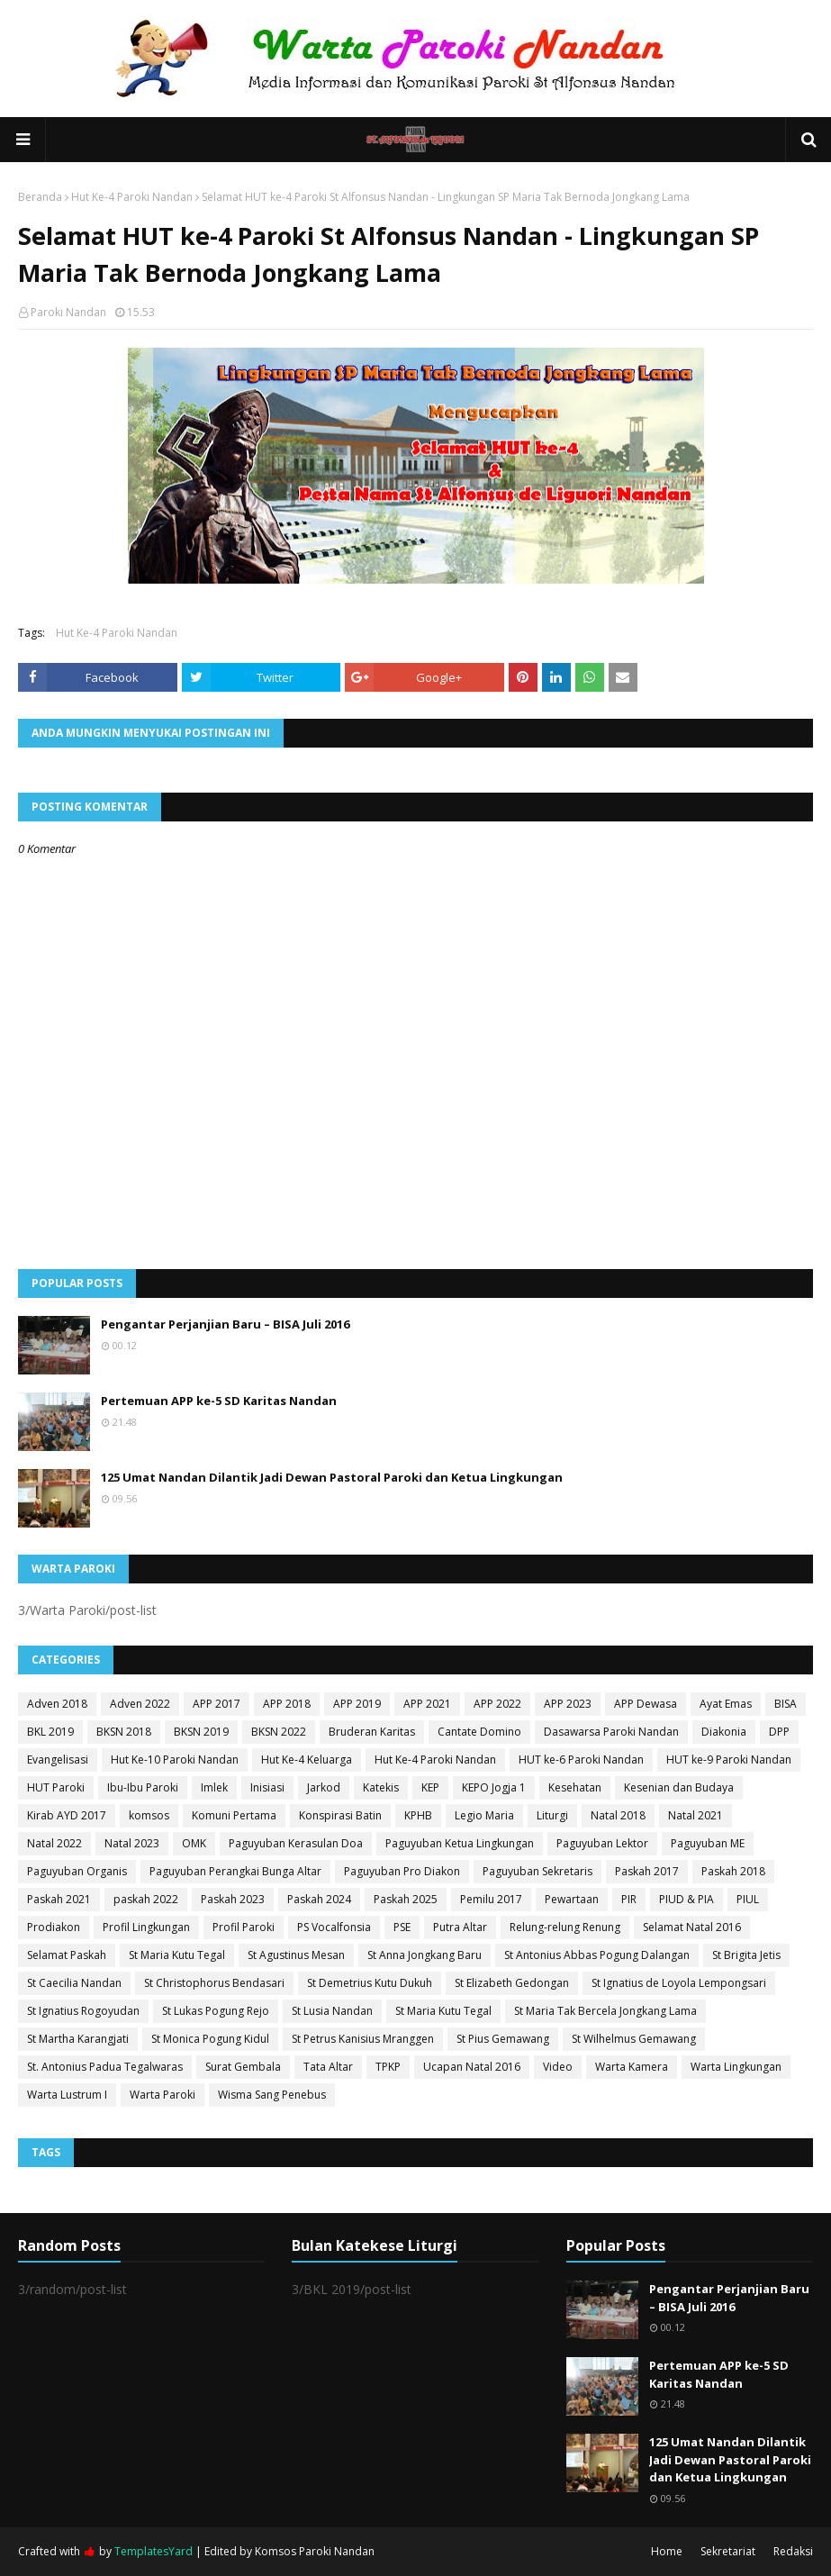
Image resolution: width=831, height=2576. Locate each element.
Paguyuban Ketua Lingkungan (459, 1843)
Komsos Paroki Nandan (315, 2551)
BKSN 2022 (278, 1731)
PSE (402, 1927)
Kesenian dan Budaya (679, 1787)
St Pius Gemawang (502, 2038)
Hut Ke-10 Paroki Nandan (175, 1759)
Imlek (214, 1787)
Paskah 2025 (406, 1899)
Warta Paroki (162, 2094)
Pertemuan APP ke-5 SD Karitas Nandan (219, 1400)
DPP (779, 1731)
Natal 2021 (695, 1815)
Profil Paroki (243, 1927)
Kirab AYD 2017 (66, 1815)
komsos (149, 1815)
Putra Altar (460, 1927)
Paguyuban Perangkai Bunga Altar (235, 1871)
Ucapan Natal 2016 (471, 2066)
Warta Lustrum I (67, 2094)
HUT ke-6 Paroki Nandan (581, 1759)
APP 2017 (216, 1703)
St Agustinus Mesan (296, 1955)
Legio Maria (484, 1815)
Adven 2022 (140, 1703)
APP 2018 (287, 1703)
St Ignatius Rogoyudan (83, 2010)
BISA (785, 1703)
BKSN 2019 (201, 1731)
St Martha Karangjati (78, 2038)
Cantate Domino (479, 1731)
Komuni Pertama (234, 1815)
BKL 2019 (50, 1731)
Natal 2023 (131, 1843)
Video (558, 2066)
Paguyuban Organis (77, 1871)
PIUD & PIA (686, 1899)
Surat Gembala (243, 2066)
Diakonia (723, 1731)
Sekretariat (727, 2551)
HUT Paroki (56, 1787)
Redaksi (793, 2551)
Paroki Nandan (68, 312)
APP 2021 (427, 1703)
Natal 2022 (54, 1843)
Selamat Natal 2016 (692, 1927)
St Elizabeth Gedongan (512, 1983)
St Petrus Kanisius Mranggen (363, 2038)
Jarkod (323, 1787)
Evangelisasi (57, 1759)
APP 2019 (357, 1703)
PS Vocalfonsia (334, 1927)
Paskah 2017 (647, 1871)
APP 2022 (497, 1703)
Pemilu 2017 (491, 1899)
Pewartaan (572, 1899)
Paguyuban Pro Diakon (402, 1871)
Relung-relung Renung (565, 1927)
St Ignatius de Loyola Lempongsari (679, 1983)
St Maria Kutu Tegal (177, 1955)
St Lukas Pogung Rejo (215, 2010)
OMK (194, 1843)
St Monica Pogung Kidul (210, 2038)
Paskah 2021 (59, 1899)
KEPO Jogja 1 (494, 1787)
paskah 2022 (145, 1899)
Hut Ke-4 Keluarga (306, 1759)
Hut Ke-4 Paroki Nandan (132, 196)
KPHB (418, 1815)
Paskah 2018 (733, 1871)
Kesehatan (574, 1787)
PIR (629, 1899)
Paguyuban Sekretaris (537, 1871)
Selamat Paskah (66, 1955)
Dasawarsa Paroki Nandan (611, 1731)
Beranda (40, 196)
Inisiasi (267, 1787)
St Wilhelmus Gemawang (634, 2038)
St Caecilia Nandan (74, 1983)
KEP (430, 1787)
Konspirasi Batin (340, 1815)
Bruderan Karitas (372, 1731)
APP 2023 (568, 1703)
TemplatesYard (153, 2551)
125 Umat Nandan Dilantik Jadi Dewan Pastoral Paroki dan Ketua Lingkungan (332, 1477)
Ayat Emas (726, 1703)
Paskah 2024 (319, 1899)
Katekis (381, 1787)
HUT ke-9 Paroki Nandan (728, 1759)
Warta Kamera (631, 2066)
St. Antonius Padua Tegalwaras (105, 2066)
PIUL (747, 1899)
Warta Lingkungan (736, 2066)
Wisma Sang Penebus (272, 2094)
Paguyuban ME (708, 1843)
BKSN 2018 (123, 1731)
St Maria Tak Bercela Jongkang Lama (605, 2010)
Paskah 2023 (233, 1899)
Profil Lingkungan (146, 1927)
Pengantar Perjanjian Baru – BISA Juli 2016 (225, 1324)
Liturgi (552, 1815)
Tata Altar (328, 2066)
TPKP (388, 2066)
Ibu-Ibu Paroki (142, 1787)
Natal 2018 (618, 1815)
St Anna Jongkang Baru (424, 1955)
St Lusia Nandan (332, 2010)
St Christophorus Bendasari (214, 1983)
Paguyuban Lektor (602, 1843)
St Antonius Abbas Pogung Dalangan (597, 1955)
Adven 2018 (57, 1703)
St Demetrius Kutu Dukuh (369, 1983)
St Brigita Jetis (746, 1955)
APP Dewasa (645, 1703)
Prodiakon (53, 1927)
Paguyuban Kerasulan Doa (296, 1843)
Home (666, 2551)
